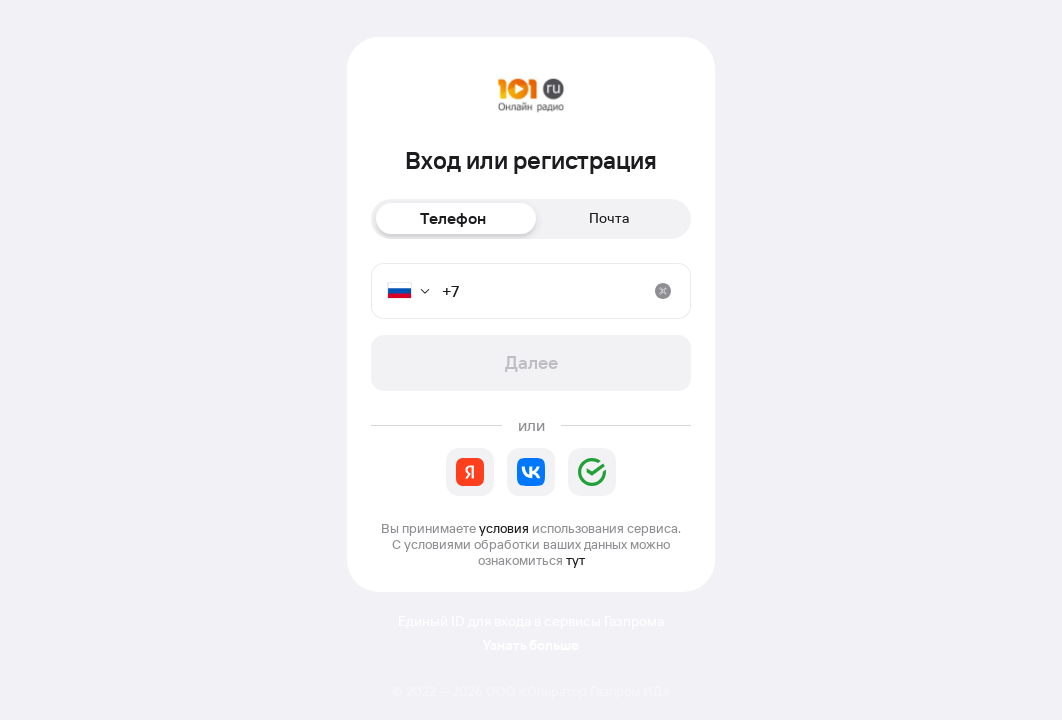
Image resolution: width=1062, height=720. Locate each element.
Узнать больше (531, 645)
